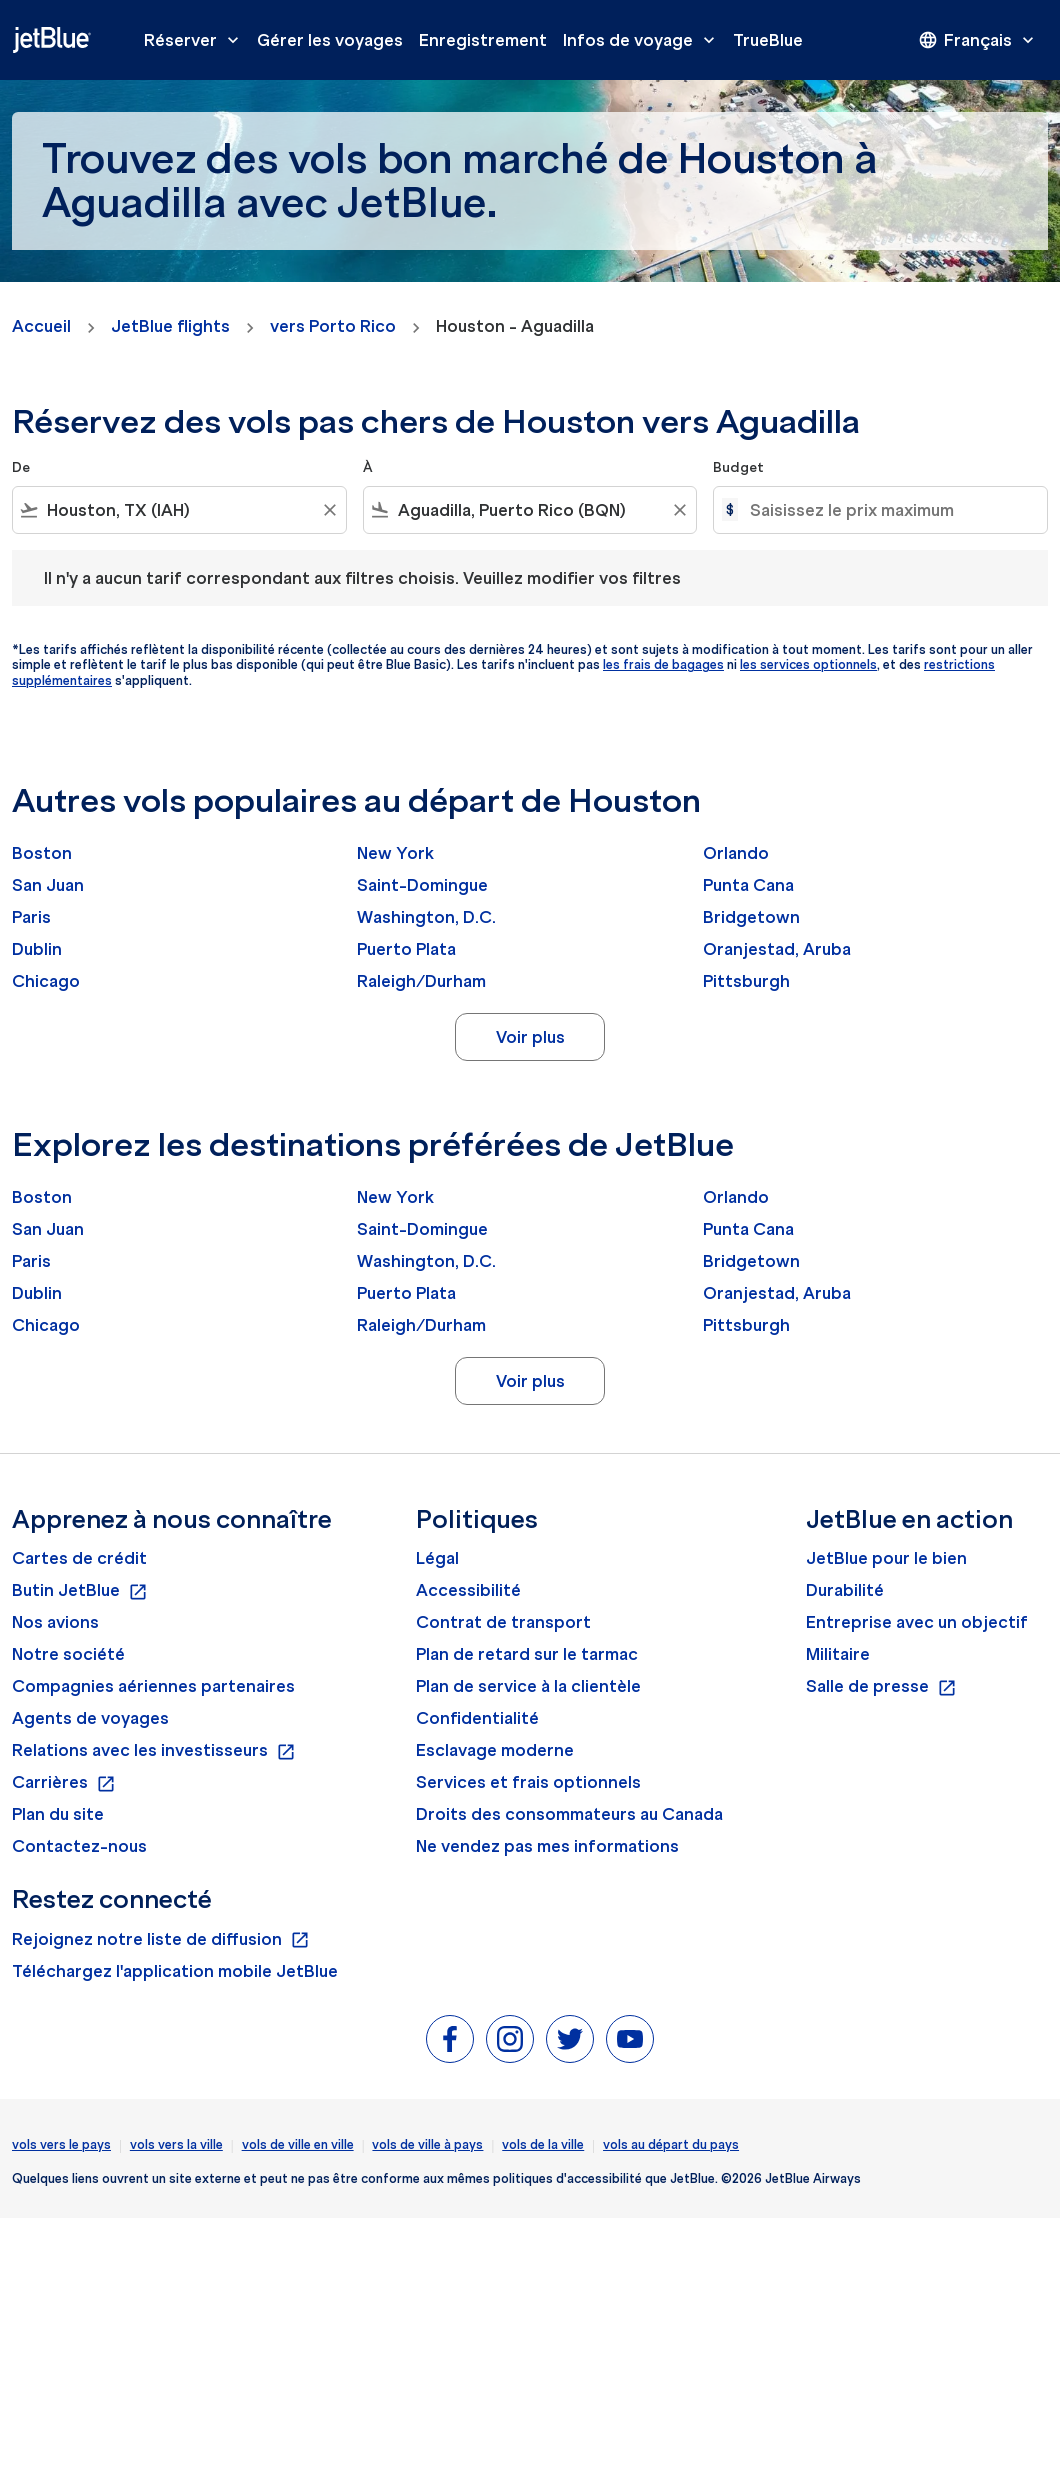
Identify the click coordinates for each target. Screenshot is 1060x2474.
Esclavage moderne (495, 1750)
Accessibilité (468, 1590)
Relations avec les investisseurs (154, 1751)
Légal (437, 1558)
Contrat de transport (503, 1622)
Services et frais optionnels (528, 1782)
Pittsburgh (746, 981)
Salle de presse (881, 1687)
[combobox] (179, 510)
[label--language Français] (978, 40)
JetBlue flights (170, 326)
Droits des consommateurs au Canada (569, 1814)
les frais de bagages (663, 664)
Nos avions (55, 1622)
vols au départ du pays (671, 2144)
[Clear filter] (329, 510)
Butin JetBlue (80, 1591)
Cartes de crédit (79, 1558)
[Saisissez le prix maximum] (888, 510)
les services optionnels (808, 664)
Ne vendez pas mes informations (547, 1846)
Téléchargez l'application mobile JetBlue (175, 1971)
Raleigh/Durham (421, 981)
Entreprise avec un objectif (917, 1622)
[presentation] (978, 40)
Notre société (68, 1654)
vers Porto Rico (333, 326)
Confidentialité (477, 1718)
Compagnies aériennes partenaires (153, 1686)
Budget (738, 467)
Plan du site (58, 1814)
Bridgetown (751, 917)
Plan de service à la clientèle (528, 1686)
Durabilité (845, 1590)
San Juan (48, 885)
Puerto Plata (406, 949)
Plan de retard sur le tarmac (527, 1654)
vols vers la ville (176, 2144)
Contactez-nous (79, 1846)
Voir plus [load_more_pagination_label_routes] (530, 1037)
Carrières (64, 1783)
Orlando (736, 853)
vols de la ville (543, 2144)
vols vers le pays (61, 2144)
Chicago (46, 981)
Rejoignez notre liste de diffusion (161, 1940)
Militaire (838, 1654)
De (21, 467)
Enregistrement (483, 40)
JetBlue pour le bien (886, 1558)
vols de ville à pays (427, 2144)
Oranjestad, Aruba (777, 949)
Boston (42, 853)
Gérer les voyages (330, 40)
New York (395, 853)
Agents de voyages (90, 1718)
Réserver (196, 40)
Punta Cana (748, 885)
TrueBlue (768, 40)
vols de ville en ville (298, 2144)
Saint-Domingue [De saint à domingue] (422, 885)
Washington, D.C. (426, 917)
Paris (31, 917)
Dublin (37, 949)
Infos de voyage (644, 40)
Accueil (41, 326)
